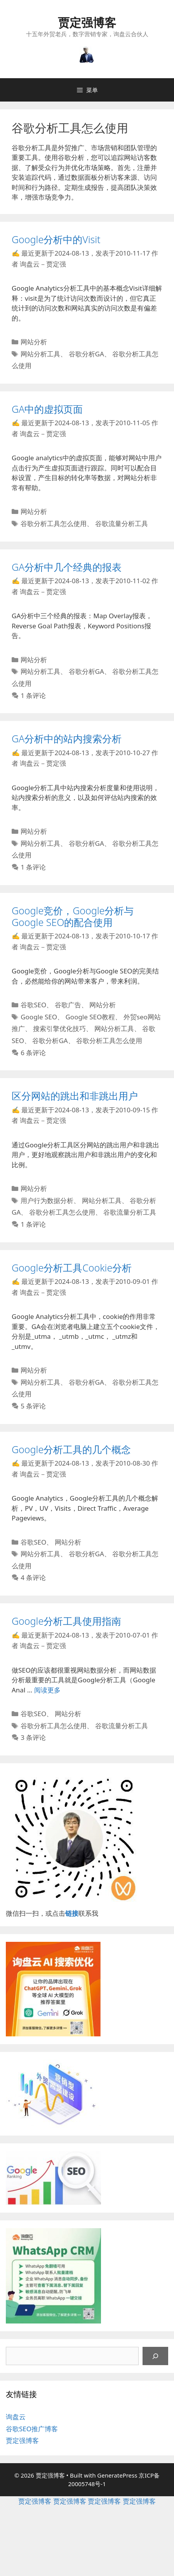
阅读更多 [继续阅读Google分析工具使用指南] (47, 1689)
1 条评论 (33, 695)
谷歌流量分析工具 (121, 523)
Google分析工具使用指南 (66, 1620)
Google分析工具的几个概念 (71, 1449)
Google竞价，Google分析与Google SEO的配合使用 (73, 916)
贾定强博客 (87, 22)
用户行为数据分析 (47, 1200)
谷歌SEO (33, 1004)
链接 (71, 1913)
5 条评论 (33, 1405)
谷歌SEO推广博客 (32, 2428)
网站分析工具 (40, 353)
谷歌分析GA (86, 353)
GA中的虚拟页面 (47, 409)
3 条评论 (33, 1737)
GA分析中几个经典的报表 (67, 566)
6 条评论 (33, 1052)
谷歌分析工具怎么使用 (54, 523)
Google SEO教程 (90, 1016)
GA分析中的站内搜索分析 (67, 738)
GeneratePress (117, 2475)
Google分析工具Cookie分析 (72, 1267)
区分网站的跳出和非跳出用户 (75, 1095)
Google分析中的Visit (56, 239)
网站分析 (34, 341)
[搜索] (155, 2356)
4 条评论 (33, 1577)
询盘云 (16, 2416)
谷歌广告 (68, 1004)
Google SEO (39, 1016)
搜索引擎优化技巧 (59, 1028)
